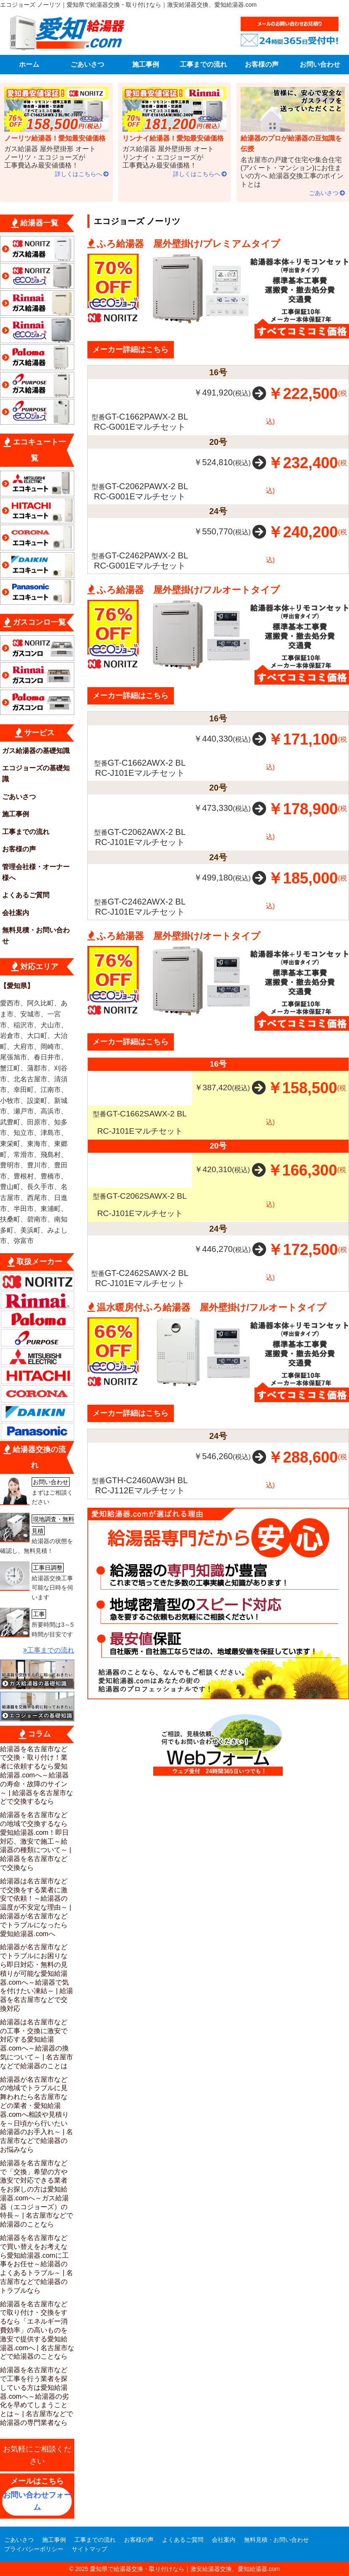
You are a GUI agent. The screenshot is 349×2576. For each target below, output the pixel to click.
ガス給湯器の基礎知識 (36, 750)
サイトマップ (89, 2549)
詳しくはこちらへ (78, 174)
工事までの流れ (203, 64)
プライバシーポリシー (33, 2549)
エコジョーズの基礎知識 (36, 773)
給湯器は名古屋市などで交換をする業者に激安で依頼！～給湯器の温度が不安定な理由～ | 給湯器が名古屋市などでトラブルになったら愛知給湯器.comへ (35, 1907)
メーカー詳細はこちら (130, 349)
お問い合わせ (320, 64)
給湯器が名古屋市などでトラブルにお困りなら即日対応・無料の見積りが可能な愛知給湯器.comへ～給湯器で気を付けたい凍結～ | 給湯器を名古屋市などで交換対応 (36, 1977)
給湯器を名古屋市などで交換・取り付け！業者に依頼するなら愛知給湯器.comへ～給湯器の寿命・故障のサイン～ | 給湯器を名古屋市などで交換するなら (36, 1775)
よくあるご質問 (25, 895)
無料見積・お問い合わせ (36, 935)
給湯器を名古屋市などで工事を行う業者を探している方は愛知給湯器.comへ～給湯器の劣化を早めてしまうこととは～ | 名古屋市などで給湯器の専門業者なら (36, 2396)
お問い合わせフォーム (37, 2501)
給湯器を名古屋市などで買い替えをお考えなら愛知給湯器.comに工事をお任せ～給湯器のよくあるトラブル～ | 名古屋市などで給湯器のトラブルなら (36, 2264)
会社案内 (15, 912)
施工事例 (145, 64)
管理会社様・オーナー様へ (36, 872)
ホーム (29, 64)
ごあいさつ (87, 64)
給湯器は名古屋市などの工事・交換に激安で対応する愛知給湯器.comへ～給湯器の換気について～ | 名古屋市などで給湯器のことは (36, 2043)
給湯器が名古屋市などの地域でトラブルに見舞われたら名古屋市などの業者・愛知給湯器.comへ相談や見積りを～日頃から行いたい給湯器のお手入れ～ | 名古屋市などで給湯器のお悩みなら (36, 2114)
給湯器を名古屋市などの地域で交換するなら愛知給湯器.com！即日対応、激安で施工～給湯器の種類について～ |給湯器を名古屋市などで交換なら (35, 1841)
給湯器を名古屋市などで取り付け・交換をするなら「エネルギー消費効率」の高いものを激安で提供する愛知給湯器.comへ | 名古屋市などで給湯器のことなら (37, 2330)
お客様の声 (262, 64)
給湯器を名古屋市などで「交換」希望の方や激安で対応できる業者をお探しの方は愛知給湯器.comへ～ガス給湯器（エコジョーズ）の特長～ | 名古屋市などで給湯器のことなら (36, 2193)
